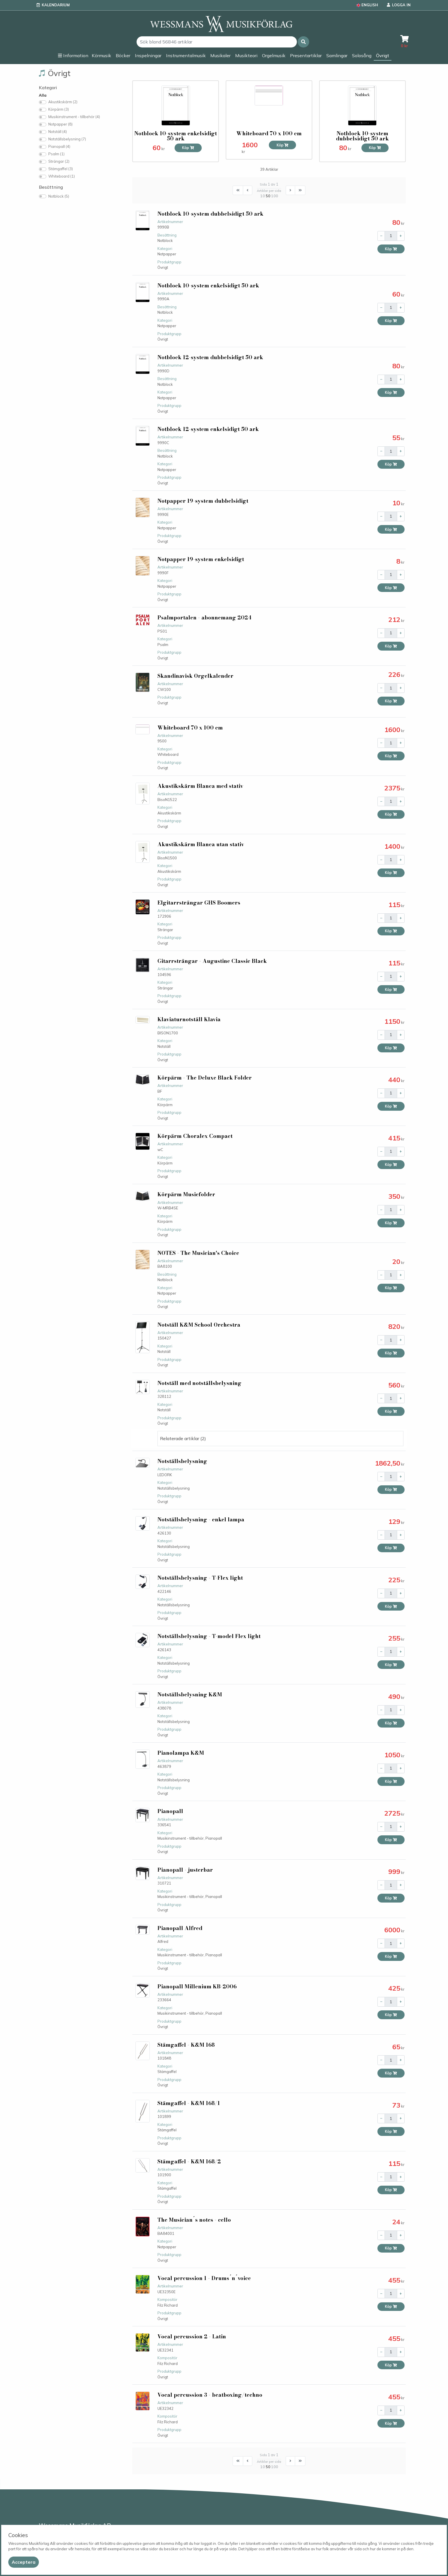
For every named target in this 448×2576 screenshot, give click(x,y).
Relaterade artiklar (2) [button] (183, 1438)
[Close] (23, 2562)
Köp (188, 148)
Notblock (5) (58, 196)
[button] (303, 41)
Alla (43, 95)
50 (268, 196)
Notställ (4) (57, 131)
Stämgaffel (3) (60, 168)
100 (274, 196)
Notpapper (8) (60, 124)
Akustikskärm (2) (62, 102)
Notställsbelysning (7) (67, 139)
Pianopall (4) (59, 146)
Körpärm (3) (58, 109)
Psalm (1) (56, 154)
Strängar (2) (58, 161)
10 (262, 196)
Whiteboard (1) (61, 176)
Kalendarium (56, 5)
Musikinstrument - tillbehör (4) (74, 116)
